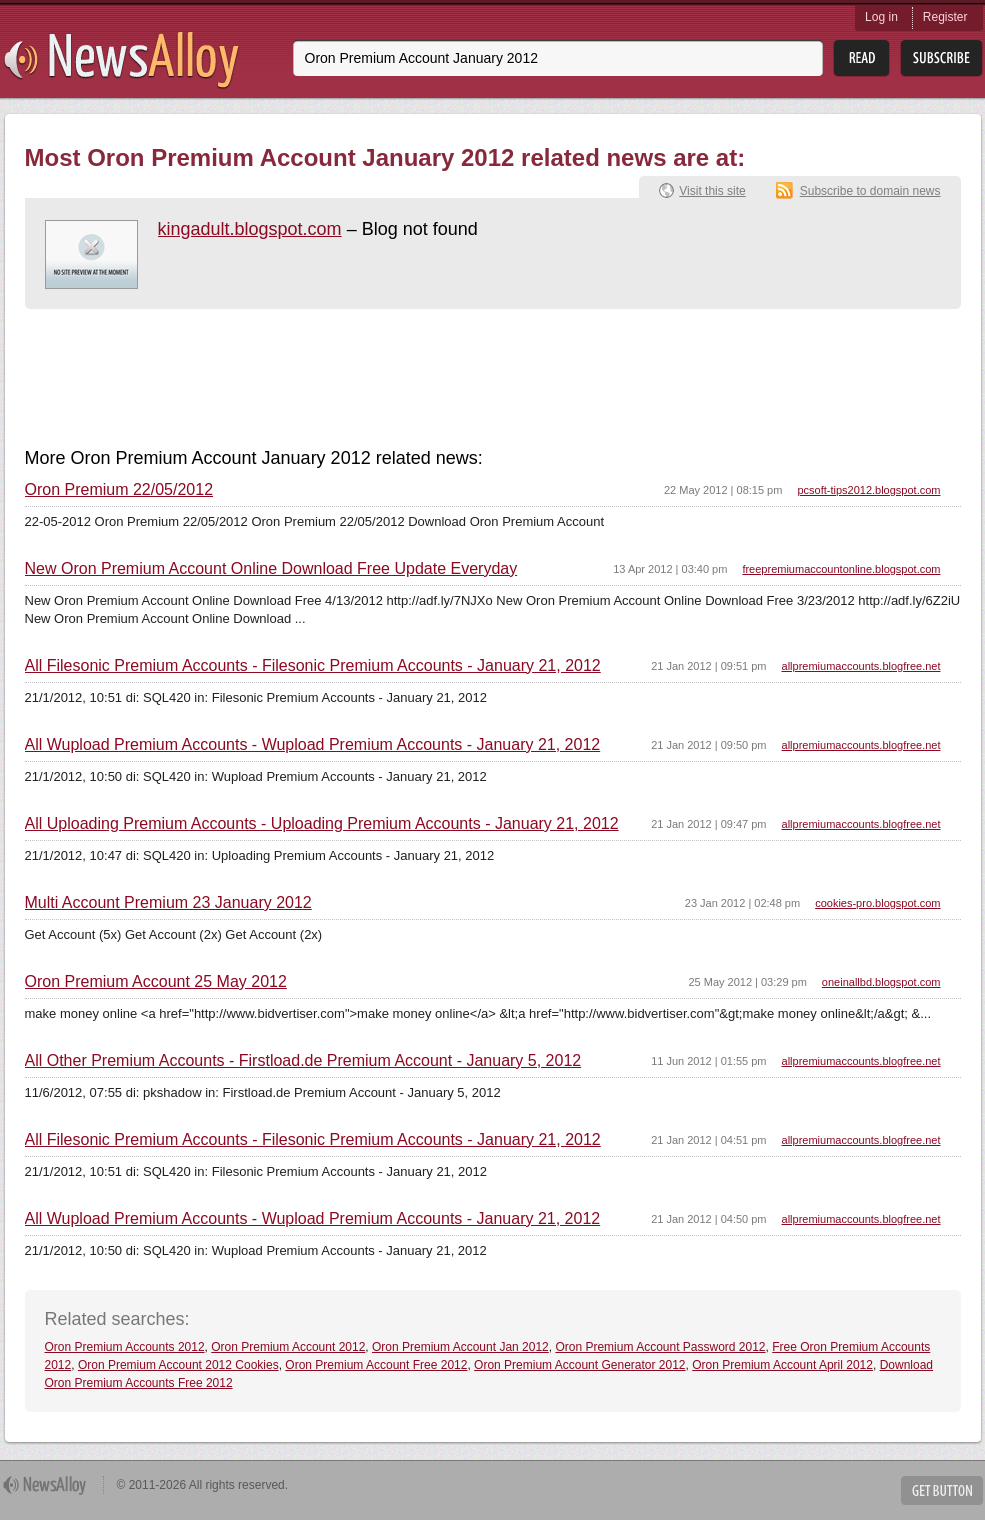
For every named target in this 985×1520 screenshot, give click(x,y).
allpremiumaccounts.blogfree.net (861, 666)
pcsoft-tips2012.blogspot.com (868, 490)
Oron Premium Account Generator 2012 (579, 1365)
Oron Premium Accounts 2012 (125, 1347)
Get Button (942, 1490)
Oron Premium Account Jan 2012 (460, 1347)
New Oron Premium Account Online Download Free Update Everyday (271, 569)
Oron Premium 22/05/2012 (119, 490)
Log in (881, 17)
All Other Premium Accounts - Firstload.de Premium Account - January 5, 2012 (303, 1061)
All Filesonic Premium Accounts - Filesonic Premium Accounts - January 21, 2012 (313, 666)
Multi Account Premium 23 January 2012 (168, 903)
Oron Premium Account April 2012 (782, 1365)
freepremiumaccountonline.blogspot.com (841, 569)
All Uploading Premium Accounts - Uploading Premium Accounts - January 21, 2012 (322, 824)
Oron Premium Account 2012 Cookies (178, 1365)
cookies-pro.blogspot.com (877, 903)
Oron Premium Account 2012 (288, 1347)
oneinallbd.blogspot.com (881, 982)
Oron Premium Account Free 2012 (376, 1365)
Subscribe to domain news (870, 191)
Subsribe (941, 58)
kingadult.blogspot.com (250, 229)
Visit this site (712, 191)
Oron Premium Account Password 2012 (660, 1347)
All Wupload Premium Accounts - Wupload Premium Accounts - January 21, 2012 (313, 745)
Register (945, 17)
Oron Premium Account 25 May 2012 (156, 982)
